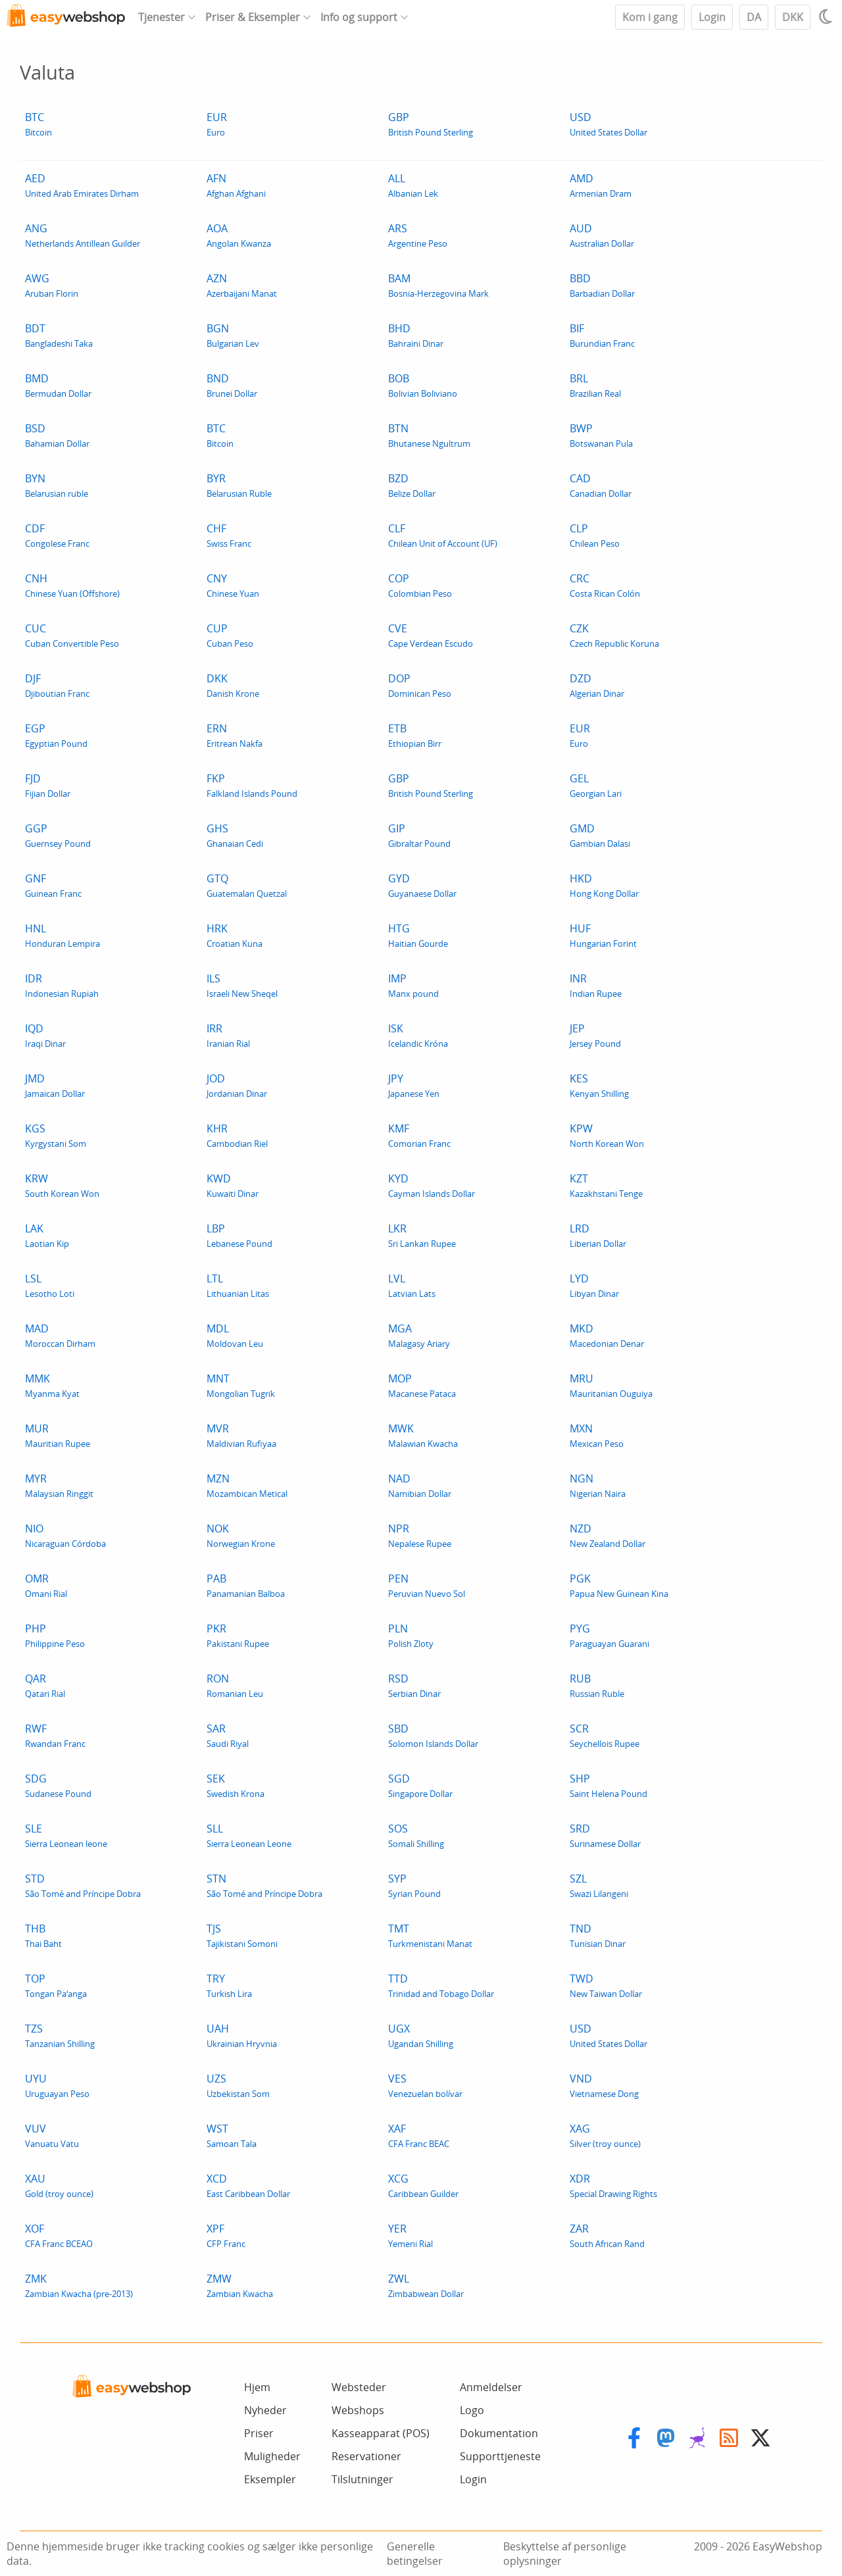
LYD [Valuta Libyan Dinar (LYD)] (594, 1285)
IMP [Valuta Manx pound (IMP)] (413, 985)
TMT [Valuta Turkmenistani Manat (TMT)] (430, 1935)
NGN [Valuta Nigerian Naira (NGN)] (598, 1485)
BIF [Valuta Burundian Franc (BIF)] (602, 335)
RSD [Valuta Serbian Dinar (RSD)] (414, 1685)
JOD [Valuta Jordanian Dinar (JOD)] (237, 1085)
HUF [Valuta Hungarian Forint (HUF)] (603, 935)
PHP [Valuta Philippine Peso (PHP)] (55, 1635)
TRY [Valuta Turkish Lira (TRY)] (229, 1985)
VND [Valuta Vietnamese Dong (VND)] (604, 2085)
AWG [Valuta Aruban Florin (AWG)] (51, 285)
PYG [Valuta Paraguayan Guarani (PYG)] (609, 1635)
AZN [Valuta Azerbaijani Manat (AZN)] (242, 285)
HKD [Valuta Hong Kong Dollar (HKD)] (604, 885)
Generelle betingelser (415, 2553)
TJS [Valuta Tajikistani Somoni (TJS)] (242, 1935)
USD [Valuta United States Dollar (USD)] (608, 124)
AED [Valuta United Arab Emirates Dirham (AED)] (82, 185)
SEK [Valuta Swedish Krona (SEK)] (235, 1785)
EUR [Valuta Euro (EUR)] (217, 124)
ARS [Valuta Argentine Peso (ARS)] (417, 235)
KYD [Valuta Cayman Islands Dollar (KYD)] (431, 1185)
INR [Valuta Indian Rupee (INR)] (596, 985)
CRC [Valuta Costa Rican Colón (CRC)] (605, 585)
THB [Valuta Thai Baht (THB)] (43, 1935)
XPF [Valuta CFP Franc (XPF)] (226, 2235)
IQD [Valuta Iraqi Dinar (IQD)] (45, 1035)
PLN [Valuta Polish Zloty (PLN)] (410, 1635)
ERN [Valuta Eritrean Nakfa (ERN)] (234, 735)
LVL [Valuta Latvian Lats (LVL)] (411, 1285)
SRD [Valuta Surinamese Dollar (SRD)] (605, 1835)
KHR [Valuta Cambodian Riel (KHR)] (237, 1135)
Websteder (359, 2387)
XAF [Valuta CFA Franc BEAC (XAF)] (418, 2135)
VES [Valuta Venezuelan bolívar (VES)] (425, 2085)
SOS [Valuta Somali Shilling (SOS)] (416, 1835)
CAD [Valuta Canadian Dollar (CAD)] (601, 485)
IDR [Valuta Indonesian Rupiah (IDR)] (62, 985)
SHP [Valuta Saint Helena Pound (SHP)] (608, 1785)
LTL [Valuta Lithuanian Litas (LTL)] (238, 1285)
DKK (792, 17)
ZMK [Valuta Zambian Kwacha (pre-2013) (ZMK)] (79, 2285)
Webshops (358, 2410)
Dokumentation (499, 2433)
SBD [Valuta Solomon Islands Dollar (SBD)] (433, 1735)
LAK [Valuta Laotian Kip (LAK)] (47, 1235)
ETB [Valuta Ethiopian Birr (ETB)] (414, 735)
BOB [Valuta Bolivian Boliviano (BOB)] (422, 385)
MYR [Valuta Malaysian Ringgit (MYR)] (59, 1485)
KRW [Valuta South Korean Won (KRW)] (62, 1185)
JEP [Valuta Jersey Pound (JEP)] (595, 1035)
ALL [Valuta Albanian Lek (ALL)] (413, 185)
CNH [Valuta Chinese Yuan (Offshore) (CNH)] (72, 585)
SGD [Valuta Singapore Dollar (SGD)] (420, 1785)
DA (754, 17)
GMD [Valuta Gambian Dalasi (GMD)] (600, 835)
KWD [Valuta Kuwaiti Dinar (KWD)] (233, 1185)
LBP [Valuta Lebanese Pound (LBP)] (239, 1235)
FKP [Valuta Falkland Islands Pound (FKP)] (252, 785)
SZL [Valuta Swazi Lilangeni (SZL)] (599, 1885)
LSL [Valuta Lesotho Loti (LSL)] (49, 1285)
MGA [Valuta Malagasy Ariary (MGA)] (419, 1335)
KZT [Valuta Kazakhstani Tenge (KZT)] (606, 1185)
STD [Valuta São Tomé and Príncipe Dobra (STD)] (83, 1885)
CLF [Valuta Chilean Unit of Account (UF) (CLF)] (442, 535)
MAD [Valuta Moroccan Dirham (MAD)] (60, 1335)
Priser (259, 2433)
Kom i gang (650, 17)
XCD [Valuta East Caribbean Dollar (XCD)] (248, 2185)
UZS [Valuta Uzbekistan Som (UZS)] (238, 2085)
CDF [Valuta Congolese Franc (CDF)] (57, 535)
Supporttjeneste (500, 2456)
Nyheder (265, 2410)
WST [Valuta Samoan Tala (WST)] (232, 2135)
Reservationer (366, 2456)
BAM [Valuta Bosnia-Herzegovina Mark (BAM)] (438, 285)
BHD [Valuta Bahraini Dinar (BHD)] (415, 335)
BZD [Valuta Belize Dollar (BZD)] (411, 485)
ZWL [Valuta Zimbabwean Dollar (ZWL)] (426, 2285)
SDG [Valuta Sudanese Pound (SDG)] (58, 1785)
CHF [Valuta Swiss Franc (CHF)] (229, 535)
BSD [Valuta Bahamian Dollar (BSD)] (57, 435)
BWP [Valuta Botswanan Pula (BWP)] (601, 435)
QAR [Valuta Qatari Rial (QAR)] (45, 1685)
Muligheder (272, 2456)
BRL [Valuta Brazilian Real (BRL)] (595, 385)
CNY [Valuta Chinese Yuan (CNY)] (233, 585)
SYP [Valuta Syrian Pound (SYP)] (414, 1885)
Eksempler (270, 2479)
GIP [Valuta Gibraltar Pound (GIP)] (419, 835)
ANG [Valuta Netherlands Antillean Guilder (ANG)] (82, 235)
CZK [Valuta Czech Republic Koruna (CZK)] (614, 635)
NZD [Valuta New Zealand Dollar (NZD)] (607, 1535)
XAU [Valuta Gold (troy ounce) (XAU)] (59, 2185)
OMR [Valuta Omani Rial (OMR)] (46, 1585)
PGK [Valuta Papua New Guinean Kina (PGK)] (619, 1585)
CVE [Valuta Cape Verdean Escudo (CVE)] (430, 635)
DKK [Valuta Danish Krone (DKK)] (233, 685)
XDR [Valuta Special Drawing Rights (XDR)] (613, 2185)
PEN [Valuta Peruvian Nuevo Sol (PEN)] (426, 1585)
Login (712, 17)
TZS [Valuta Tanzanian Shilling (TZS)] (60, 2035)
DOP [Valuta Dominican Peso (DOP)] (419, 685)
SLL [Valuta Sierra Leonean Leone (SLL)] (249, 1835)
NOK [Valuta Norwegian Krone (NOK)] (241, 1535)
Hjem (257, 2387)
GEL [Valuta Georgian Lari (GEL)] (596, 785)
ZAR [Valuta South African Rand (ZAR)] (607, 2235)
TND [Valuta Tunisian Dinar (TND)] (598, 1935)
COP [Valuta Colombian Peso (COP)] (420, 585)
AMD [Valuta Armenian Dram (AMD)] (601, 185)
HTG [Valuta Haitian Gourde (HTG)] (418, 935)
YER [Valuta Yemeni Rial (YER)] (410, 2235)
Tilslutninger (362, 2479)
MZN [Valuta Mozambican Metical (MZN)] (247, 1485)
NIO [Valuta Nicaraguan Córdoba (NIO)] (65, 1535)
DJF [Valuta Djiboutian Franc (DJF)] (57, 685)
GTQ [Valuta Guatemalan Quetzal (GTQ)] (247, 885)
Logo (472, 2410)
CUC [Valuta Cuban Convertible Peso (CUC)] (72, 635)
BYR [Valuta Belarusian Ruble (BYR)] (239, 485)
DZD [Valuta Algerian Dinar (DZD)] (597, 685)
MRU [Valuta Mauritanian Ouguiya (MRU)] (611, 1385)
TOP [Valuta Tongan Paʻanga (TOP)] (56, 1985)
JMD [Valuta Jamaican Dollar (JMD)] (55, 1085)
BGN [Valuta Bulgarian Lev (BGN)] (233, 335)
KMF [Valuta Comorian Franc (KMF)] (419, 1135)
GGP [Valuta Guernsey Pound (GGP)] (58, 835)
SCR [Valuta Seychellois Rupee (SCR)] (604, 1735)
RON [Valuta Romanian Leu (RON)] (235, 1685)
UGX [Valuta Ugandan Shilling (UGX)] (420, 2035)
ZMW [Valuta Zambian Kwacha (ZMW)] (240, 2285)
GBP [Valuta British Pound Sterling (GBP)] (430, 124)
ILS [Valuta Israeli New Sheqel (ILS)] (242, 985)
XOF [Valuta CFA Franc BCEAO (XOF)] (59, 2235)
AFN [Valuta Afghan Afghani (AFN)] (236, 185)
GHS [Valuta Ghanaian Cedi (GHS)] (235, 835)
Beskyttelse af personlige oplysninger (564, 2553)
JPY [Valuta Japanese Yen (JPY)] (413, 1085)
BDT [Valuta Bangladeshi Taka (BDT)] (59, 335)
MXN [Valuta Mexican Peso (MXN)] (597, 1435)
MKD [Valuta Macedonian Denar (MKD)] (607, 1335)
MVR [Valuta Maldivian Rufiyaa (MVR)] (241, 1435)
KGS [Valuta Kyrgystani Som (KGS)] (55, 1135)
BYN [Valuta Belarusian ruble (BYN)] (56, 485)
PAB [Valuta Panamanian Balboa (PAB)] (246, 1585)
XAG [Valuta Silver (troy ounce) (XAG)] (605, 2135)
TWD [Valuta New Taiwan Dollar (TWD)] (606, 1985)
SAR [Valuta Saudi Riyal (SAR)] (228, 1735)
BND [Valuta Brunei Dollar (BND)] (232, 385)
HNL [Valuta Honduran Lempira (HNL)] (62, 935)
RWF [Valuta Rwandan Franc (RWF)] (55, 1735)
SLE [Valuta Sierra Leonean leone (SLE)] (66, 1835)
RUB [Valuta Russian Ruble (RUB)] (597, 1685)
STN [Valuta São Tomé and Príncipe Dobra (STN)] (264, 1885)
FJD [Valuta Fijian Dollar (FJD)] (47, 785)
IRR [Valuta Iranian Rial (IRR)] (228, 1035)
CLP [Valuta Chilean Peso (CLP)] (595, 535)
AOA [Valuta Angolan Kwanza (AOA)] (239, 235)
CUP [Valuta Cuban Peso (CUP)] (230, 635)
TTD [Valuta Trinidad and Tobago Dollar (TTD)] (441, 1985)
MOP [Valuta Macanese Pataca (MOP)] (422, 1385)
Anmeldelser (491, 2387)
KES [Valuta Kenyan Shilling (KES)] (599, 1085)
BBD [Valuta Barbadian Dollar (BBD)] (602, 285)
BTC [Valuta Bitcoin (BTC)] (38, 124)
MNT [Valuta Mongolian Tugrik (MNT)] (241, 1385)
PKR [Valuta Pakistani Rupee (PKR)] (238, 1635)
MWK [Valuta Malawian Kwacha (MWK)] (423, 1435)
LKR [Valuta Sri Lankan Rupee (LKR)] (422, 1235)
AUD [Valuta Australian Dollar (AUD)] (602, 235)
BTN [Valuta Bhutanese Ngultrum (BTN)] (429, 435)
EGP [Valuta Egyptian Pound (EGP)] (56, 735)
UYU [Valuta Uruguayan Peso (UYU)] (57, 2085)
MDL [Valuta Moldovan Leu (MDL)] (235, 1335)
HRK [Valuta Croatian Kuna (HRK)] (234, 935)
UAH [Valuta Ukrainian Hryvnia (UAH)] (242, 2035)
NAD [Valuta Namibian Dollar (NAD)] (419, 1485)
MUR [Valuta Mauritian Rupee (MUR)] (57, 1435)
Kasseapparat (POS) (381, 2433)
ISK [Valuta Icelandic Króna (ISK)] (418, 1035)
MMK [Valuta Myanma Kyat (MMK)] (52, 1385)
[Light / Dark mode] (827, 16)
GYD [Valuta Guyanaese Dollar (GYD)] (422, 885)
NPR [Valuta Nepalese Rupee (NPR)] (419, 1535)
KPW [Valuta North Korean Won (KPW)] (607, 1135)
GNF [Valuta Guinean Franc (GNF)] (53, 885)
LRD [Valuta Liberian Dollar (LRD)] (598, 1235)
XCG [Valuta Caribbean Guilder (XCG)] (423, 2185)
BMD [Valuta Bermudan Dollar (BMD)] (58, 385)
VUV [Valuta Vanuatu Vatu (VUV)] (52, 2135)
